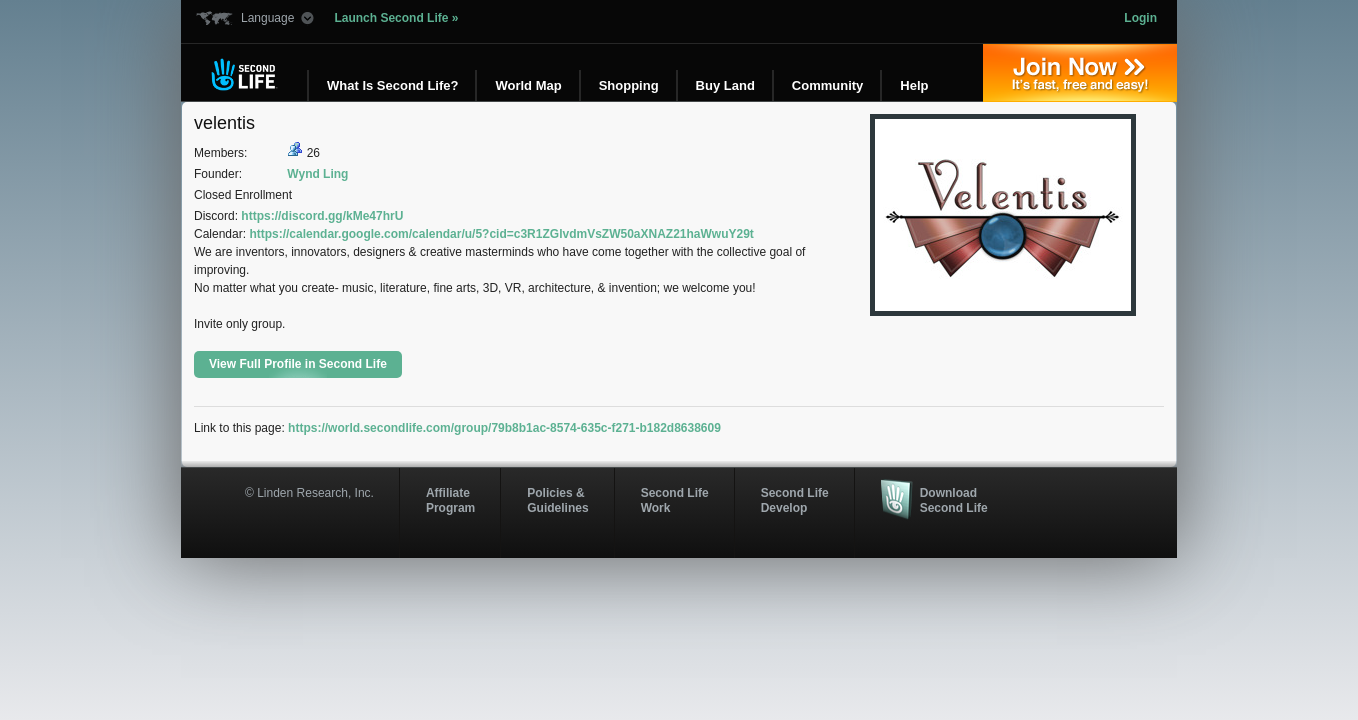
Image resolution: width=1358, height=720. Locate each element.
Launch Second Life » (396, 18)
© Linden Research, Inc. (309, 493)
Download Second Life (954, 500)
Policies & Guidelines (557, 500)
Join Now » (1080, 73)
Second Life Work (675, 500)
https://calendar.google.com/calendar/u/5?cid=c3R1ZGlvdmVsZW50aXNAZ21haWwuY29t (501, 234)
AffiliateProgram (450, 500)
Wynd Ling (317, 174)
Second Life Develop (795, 500)
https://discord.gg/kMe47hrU (322, 216)
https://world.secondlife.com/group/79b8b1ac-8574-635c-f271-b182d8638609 (504, 428)
